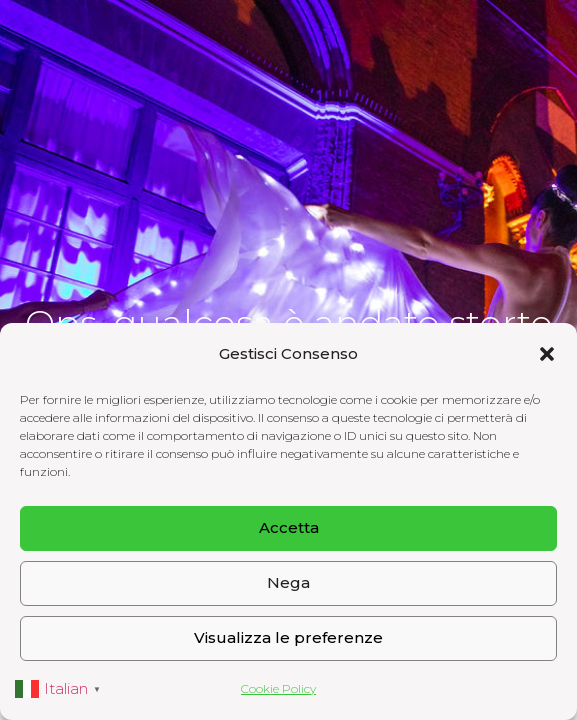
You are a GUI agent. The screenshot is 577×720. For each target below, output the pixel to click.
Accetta (289, 527)
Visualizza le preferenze (288, 637)
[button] (547, 354)
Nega (288, 582)
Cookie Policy (278, 688)
